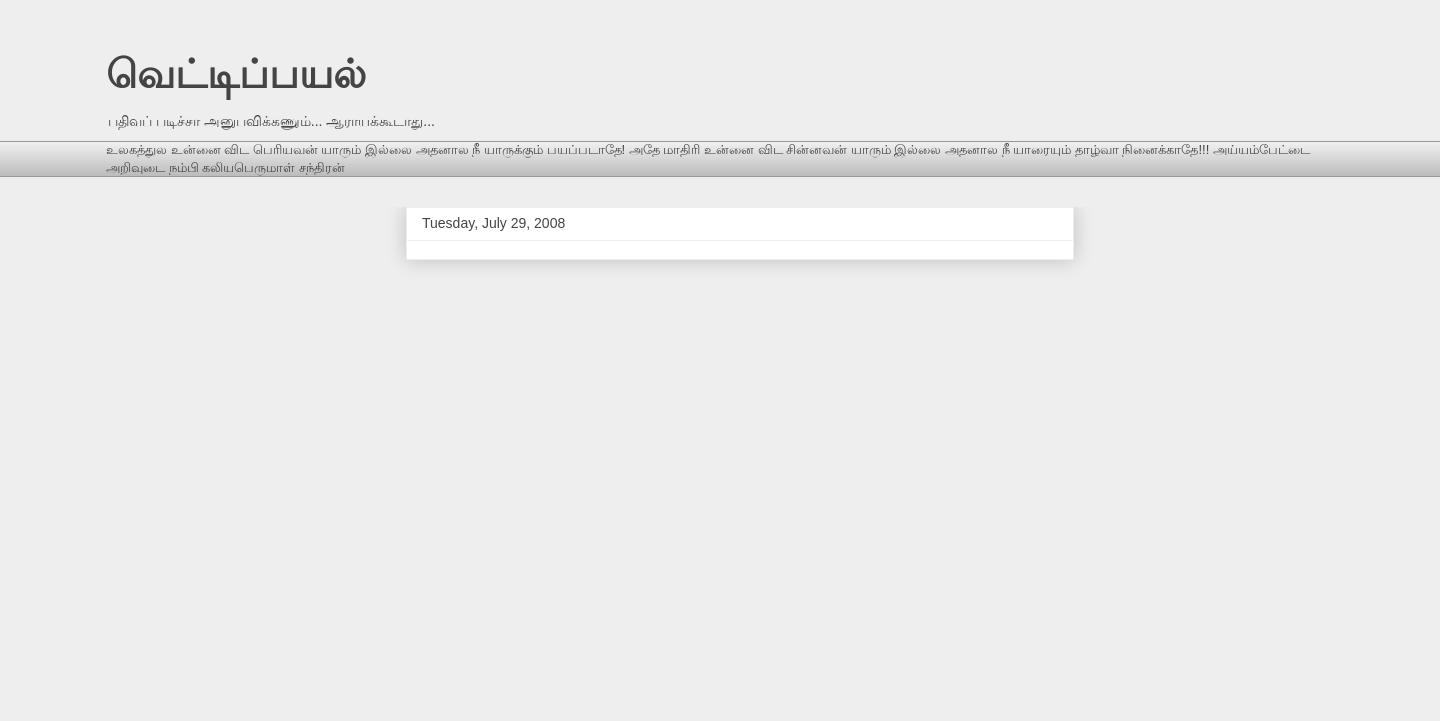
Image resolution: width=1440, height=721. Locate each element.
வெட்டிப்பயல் (236, 74)
